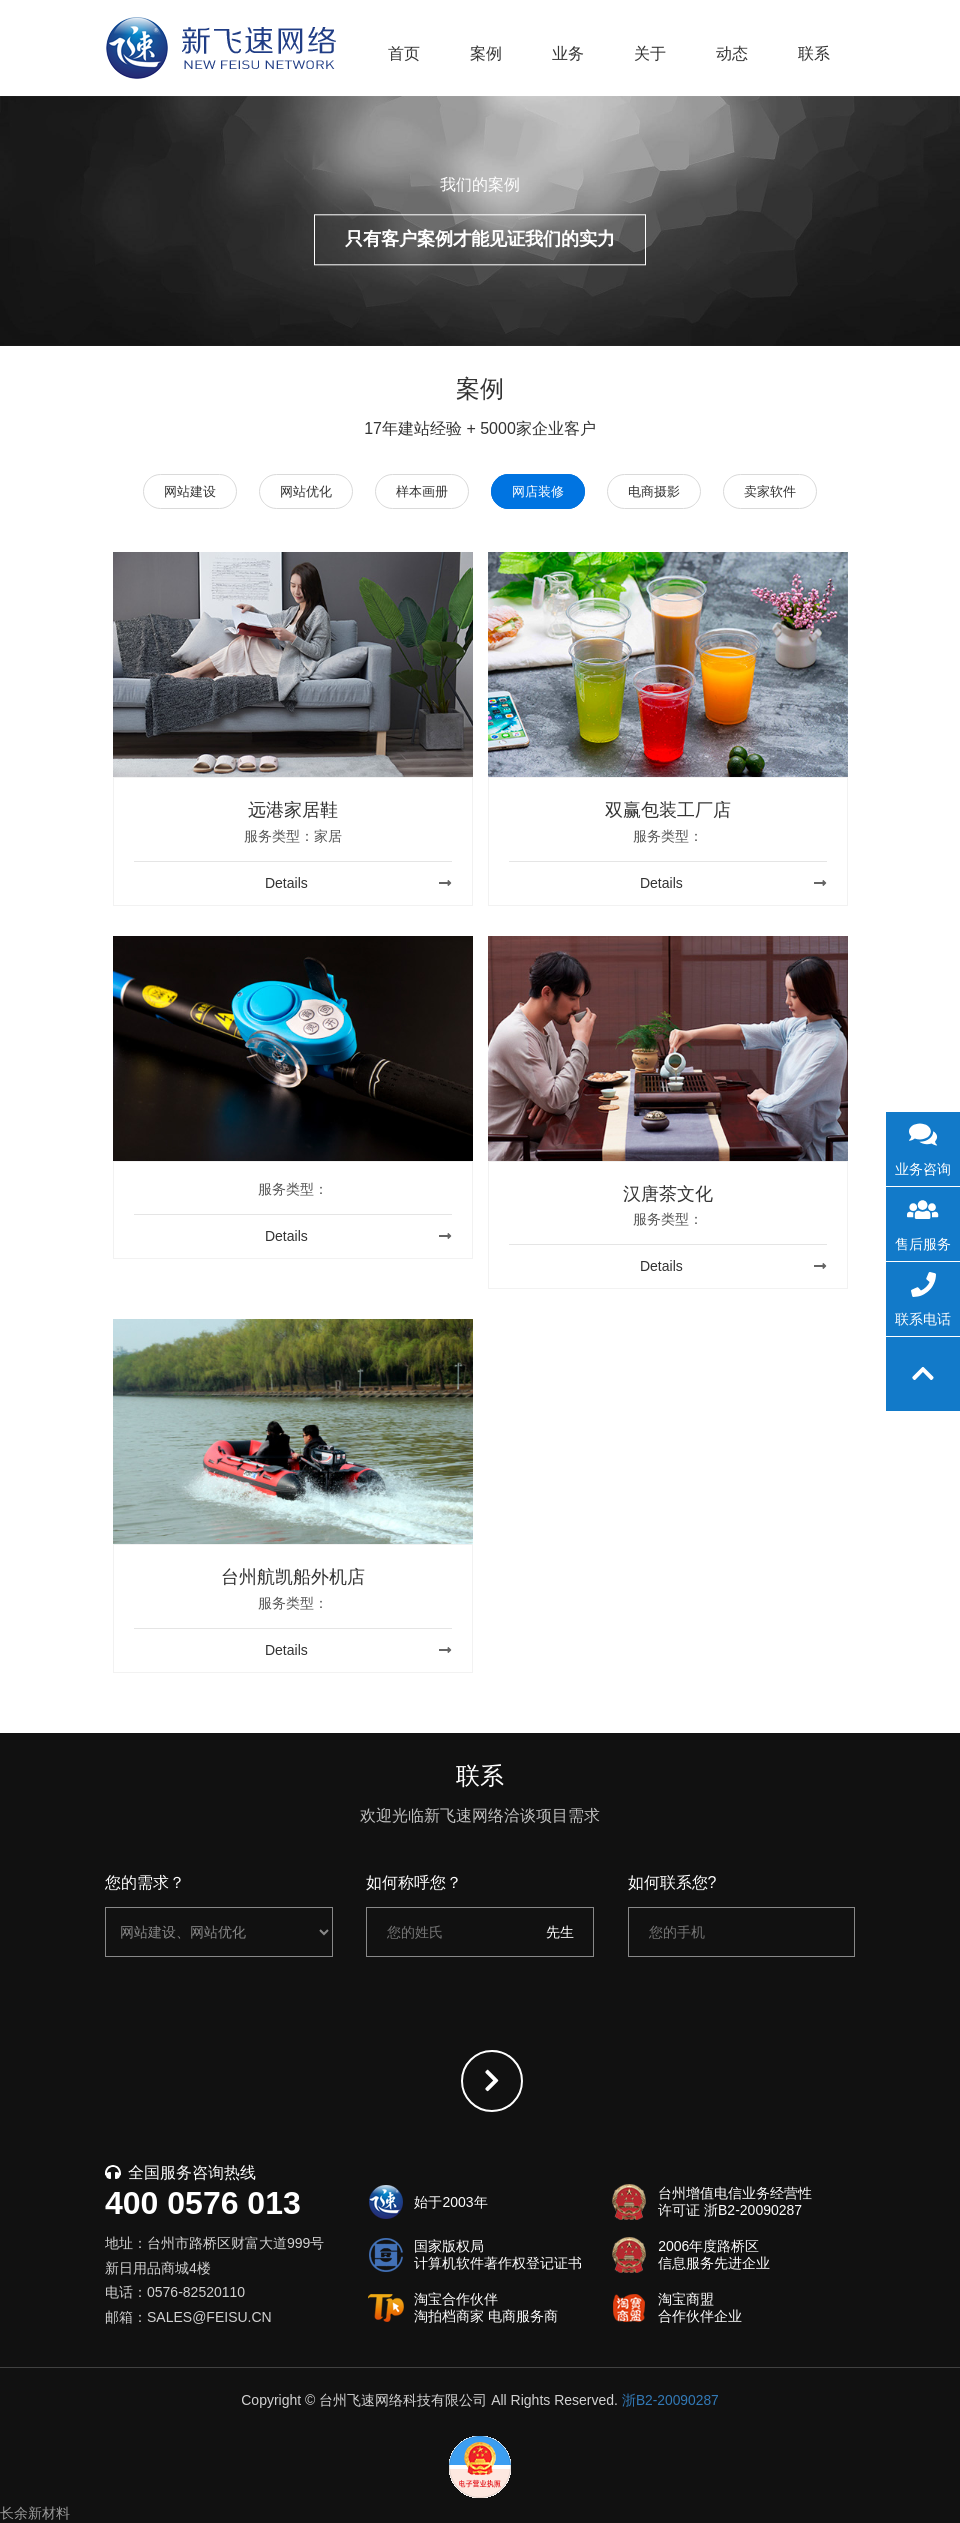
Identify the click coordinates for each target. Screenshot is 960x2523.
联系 (814, 53)
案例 (486, 53)
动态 (732, 53)
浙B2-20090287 (670, 2400)
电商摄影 (660, 491)
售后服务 (923, 1220)
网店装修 (540, 491)
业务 (568, 53)
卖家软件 (780, 491)
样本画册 (420, 491)
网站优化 (300, 491)
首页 (404, 53)
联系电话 (923, 1295)
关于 (650, 53)
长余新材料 (35, 2513)
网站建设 (180, 491)
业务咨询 (923, 1145)
